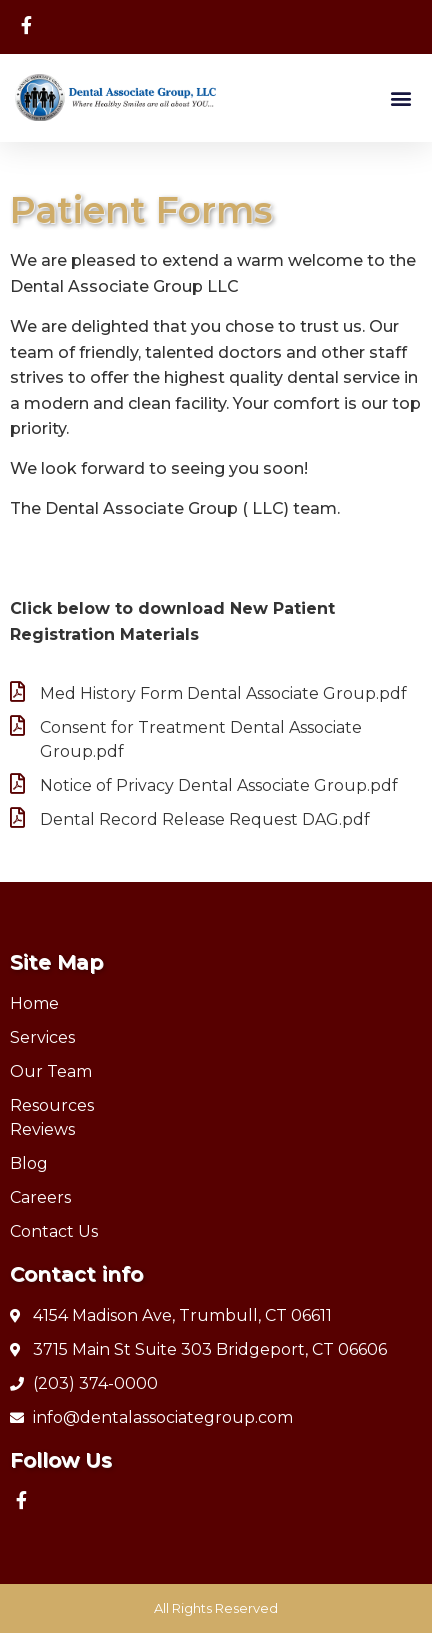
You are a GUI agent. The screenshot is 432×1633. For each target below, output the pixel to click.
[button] (400, 97)
